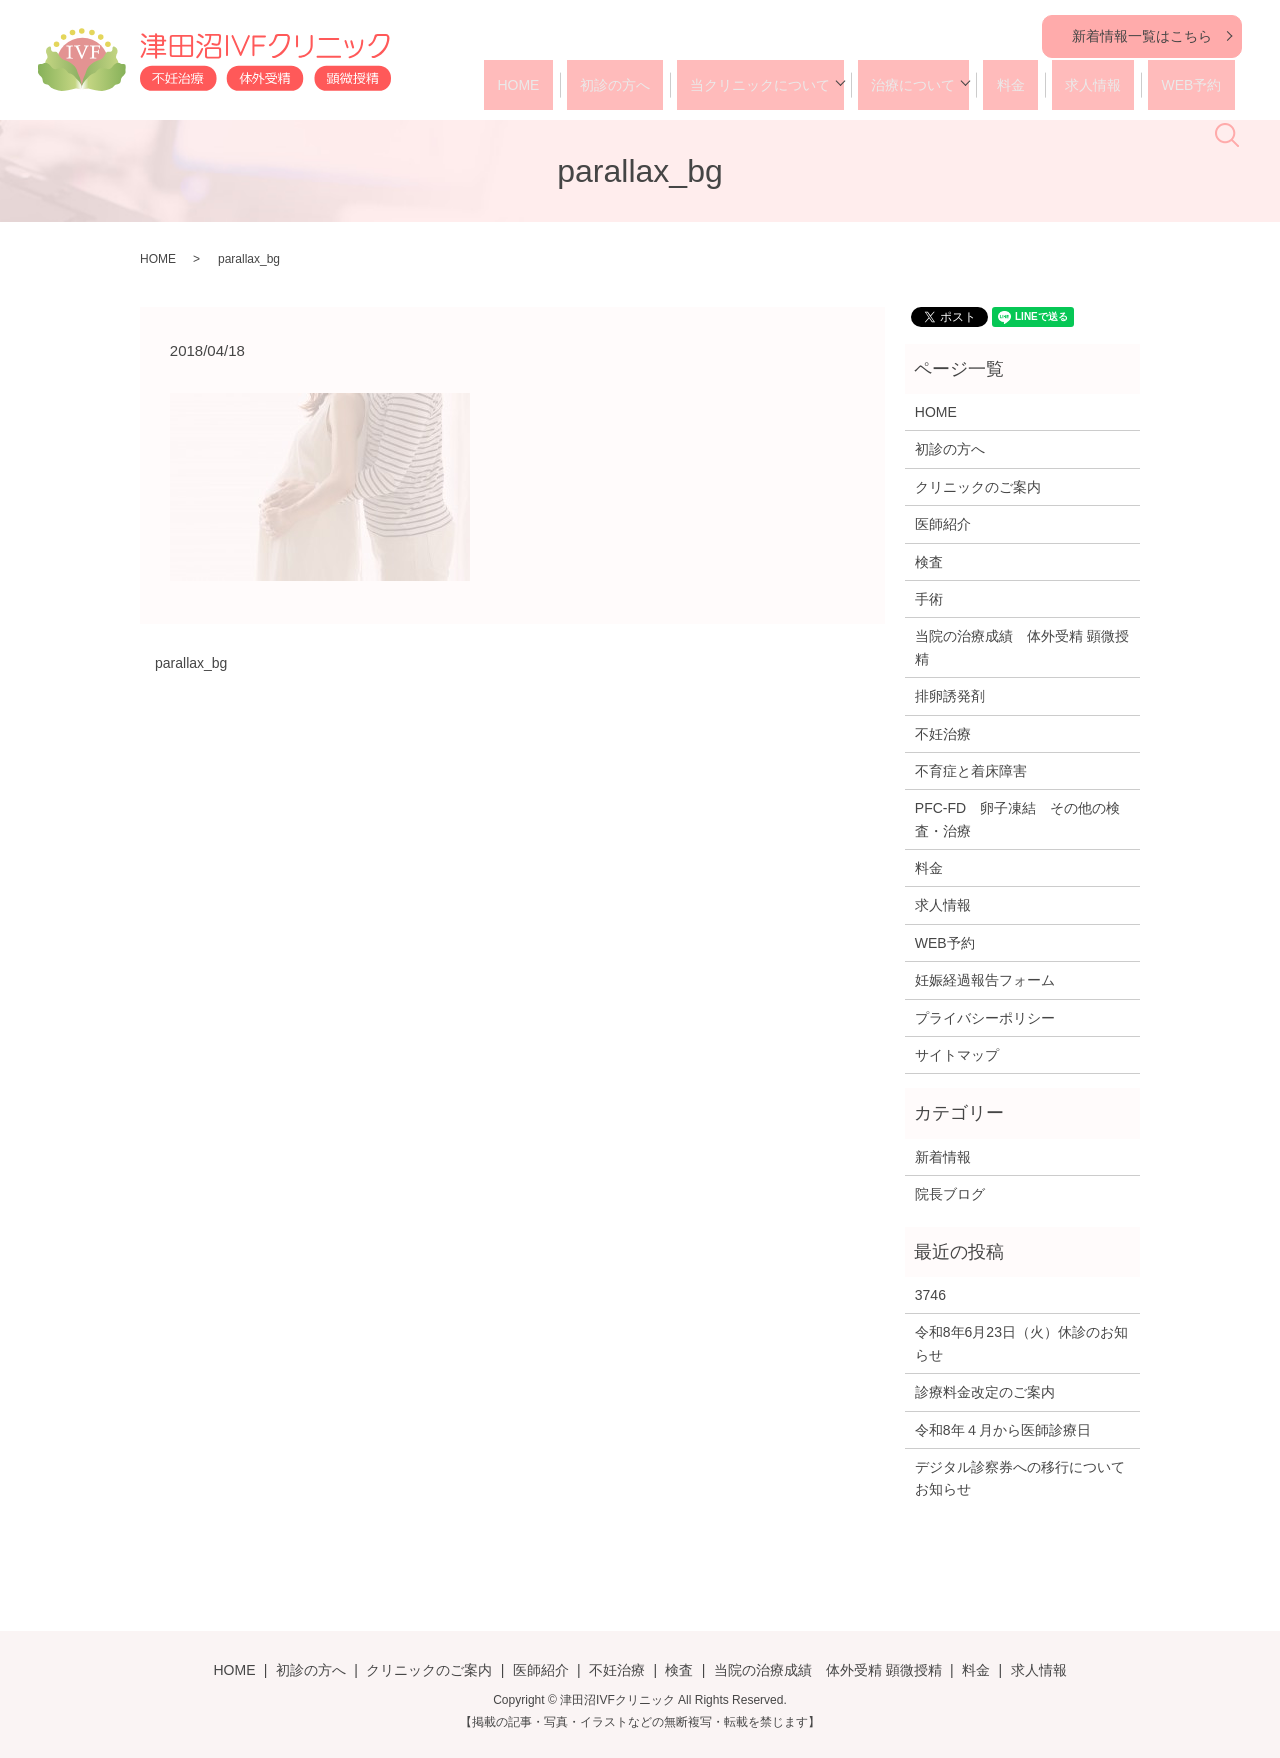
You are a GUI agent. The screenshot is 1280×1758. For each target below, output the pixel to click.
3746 (930, 1295)
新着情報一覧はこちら (1142, 36)
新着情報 (943, 1157)
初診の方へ (641, 85)
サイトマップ (957, 1055)
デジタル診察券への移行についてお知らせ (1020, 1478)
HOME (557, 85)
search (1238, 91)
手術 (929, 599)
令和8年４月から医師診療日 (1003, 1430)
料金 (1012, 85)
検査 (929, 562)
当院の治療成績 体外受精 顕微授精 (1022, 647)
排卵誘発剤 (950, 696)
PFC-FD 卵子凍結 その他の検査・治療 (1017, 819)
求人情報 (1082, 85)
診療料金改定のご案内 (985, 1392)
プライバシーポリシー (985, 1018)
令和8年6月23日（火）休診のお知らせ (1021, 1343)
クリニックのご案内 (978, 487)
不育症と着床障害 (971, 771)
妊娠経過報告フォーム (985, 980)
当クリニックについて (774, 85)
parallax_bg (191, 663)
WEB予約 (1168, 85)
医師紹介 (943, 524)
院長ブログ (950, 1194)
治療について (921, 85)
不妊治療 (943, 734)
